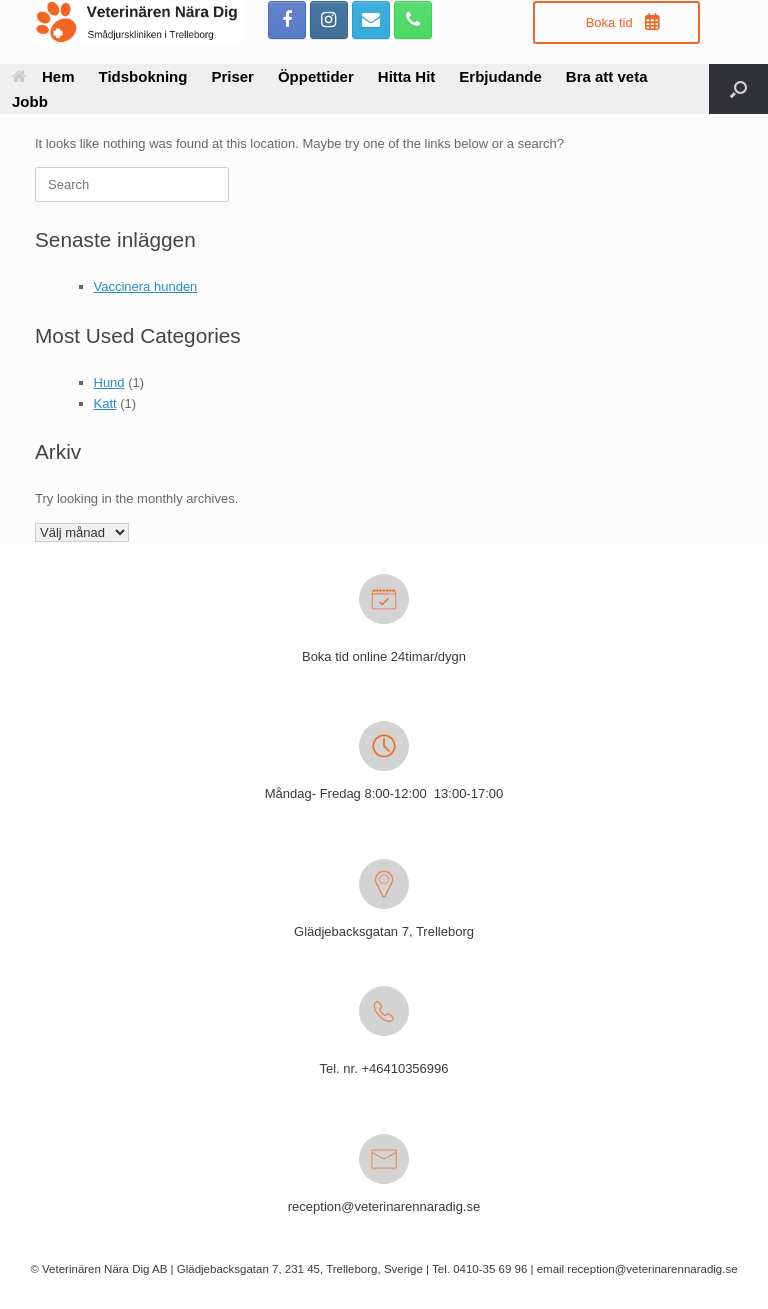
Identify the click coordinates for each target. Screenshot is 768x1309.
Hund (109, 382)
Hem (43, 76)
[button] (738, 89)
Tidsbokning (143, 76)
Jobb (30, 101)
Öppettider (316, 76)
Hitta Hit (407, 76)
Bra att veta (607, 76)
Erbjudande (500, 76)
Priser (232, 76)
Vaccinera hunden (146, 286)
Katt (105, 403)
